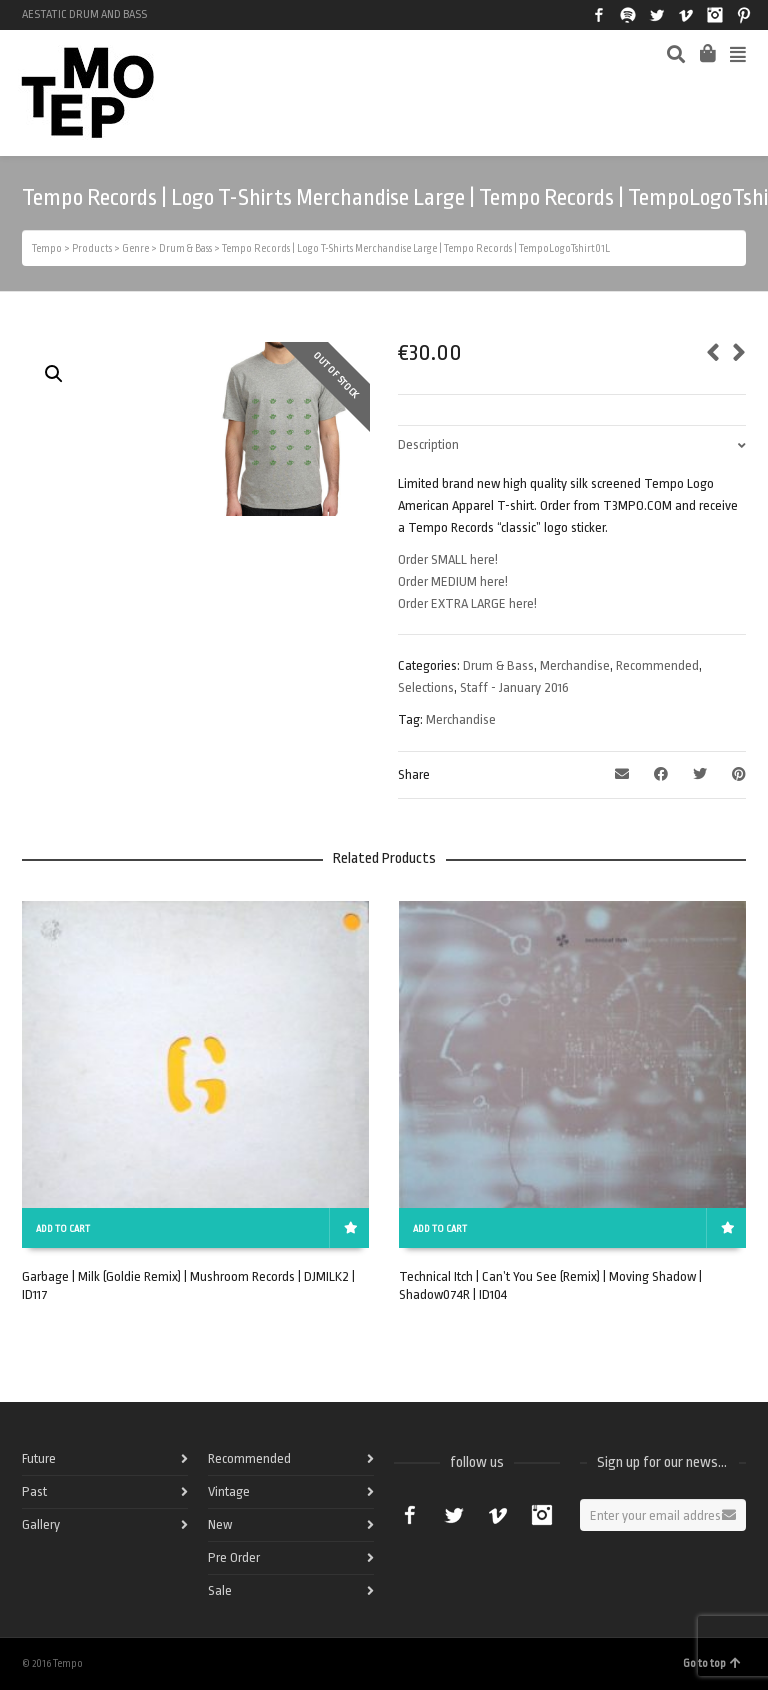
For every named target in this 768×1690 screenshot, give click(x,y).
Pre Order (234, 1557)
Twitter (657, 15)
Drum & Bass (498, 665)
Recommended (657, 665)
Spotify (628, 15)
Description (428, 444)
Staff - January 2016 (514, 687)
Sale (220, 1590)
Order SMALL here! (448, 559)
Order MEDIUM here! (453, 581)
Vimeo (686, 15)
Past (34, 1491)
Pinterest (744, 15)
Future (39, 1458)
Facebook (599, 15)
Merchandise (575, 665)
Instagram (715, 15)
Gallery (41, 1524)
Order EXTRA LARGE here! (467, 603)
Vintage (229, 1491)
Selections (426, 687)
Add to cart (63, 1229)
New (220, 1524)
